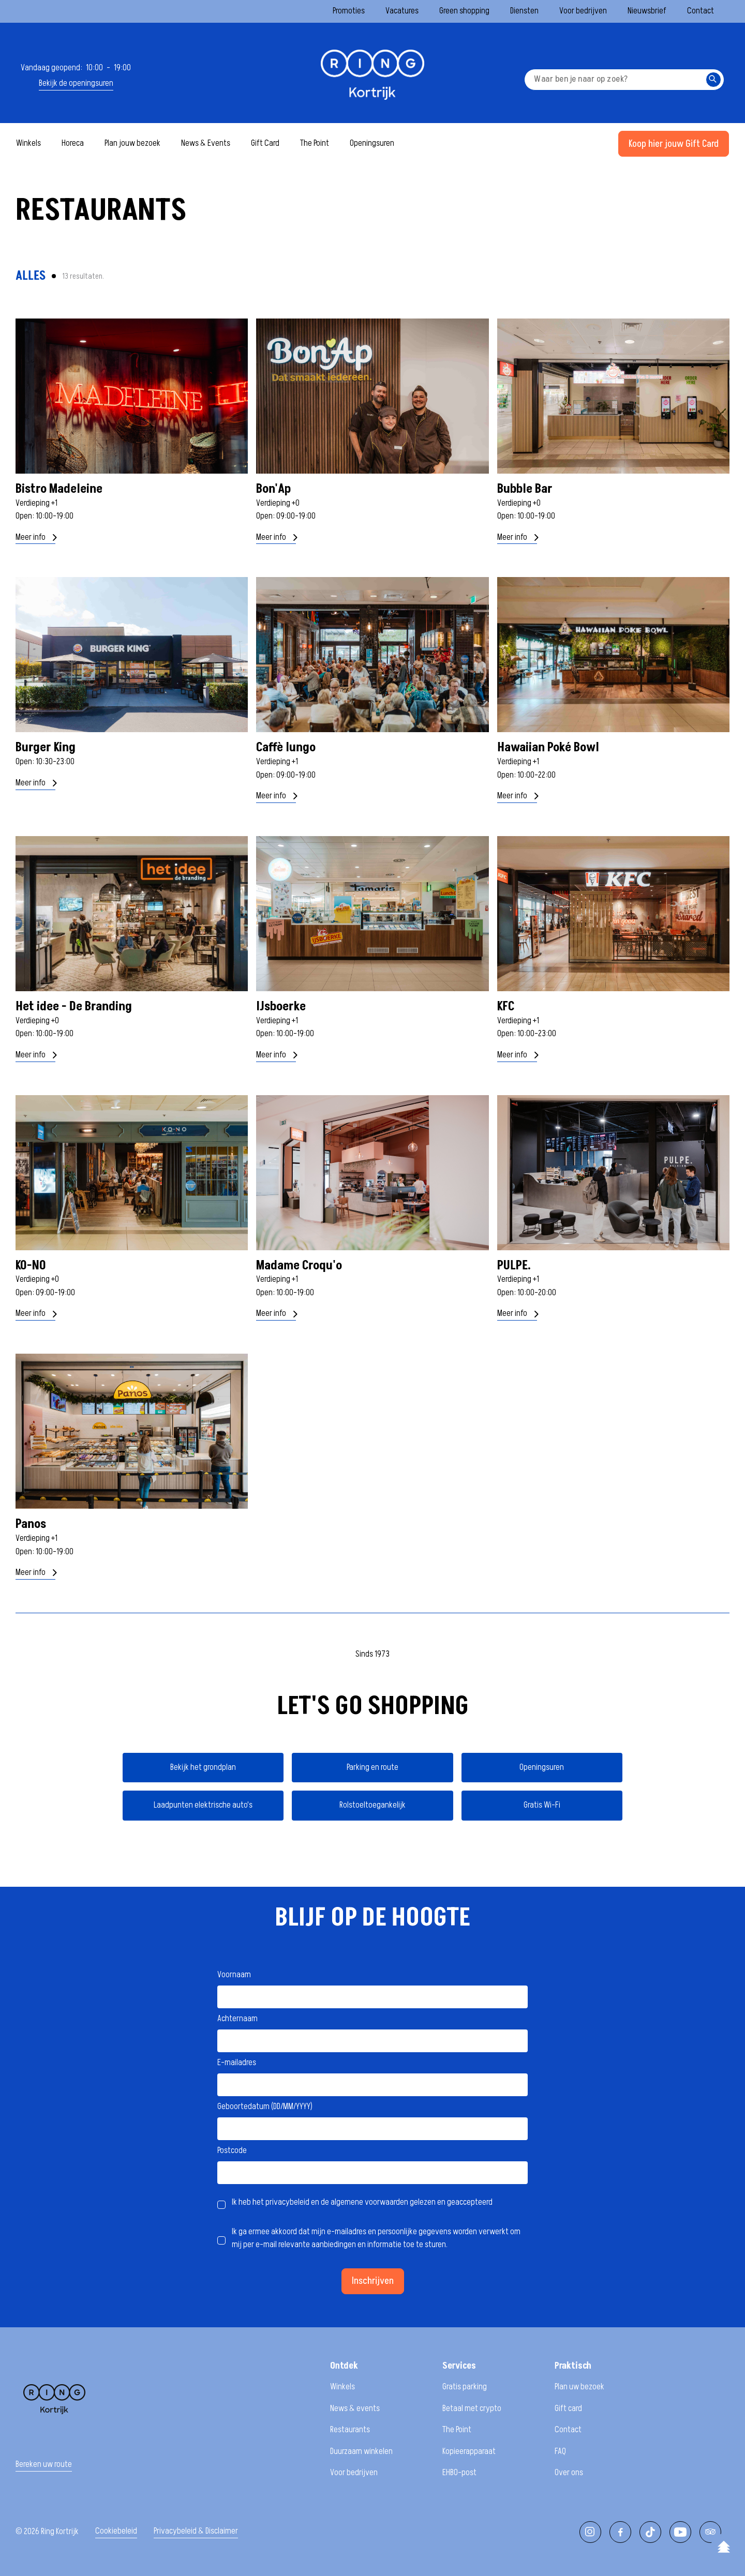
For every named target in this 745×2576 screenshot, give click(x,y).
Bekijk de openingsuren (76, 83)
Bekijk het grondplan (203, 1767)
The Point (314, 143)
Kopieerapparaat (469, 2451)
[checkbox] (221, 2205)
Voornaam (234, 1974)
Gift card (568, 2408)
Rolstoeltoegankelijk (372, 1805)
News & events (355, 2408)
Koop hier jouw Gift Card (674, 143)
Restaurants (350, 2429)
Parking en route (372, 1767)
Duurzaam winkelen (361, 2451)
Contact (700, 11)
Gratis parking (464, 2387)
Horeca (73, 143)
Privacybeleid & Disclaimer (196, 2531)
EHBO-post (459, 2472)
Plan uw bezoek (579, 2387)
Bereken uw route (44, 2465)
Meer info (35, 537)
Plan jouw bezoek (132, 143)
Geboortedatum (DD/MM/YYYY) (264, 2106)
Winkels (28, 143)
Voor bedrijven (583, 11)
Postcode (232, 2150)
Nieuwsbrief (647, 11)
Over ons (569, 2472)
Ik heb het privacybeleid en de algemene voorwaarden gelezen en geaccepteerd (362, 2202)
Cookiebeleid (116, 2531)
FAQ (560, 2451)
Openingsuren (372, 143)
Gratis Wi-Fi (542, 1805)
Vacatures (402, 11)
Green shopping (464, 11)
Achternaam (237, 2018)
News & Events (205, 143)
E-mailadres (236, 2062)
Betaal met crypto (471, 2408)
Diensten (524, 11)
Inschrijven (373, 2280)
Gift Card (265, 143)
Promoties (349, 11)
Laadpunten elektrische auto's (203, 1805)
